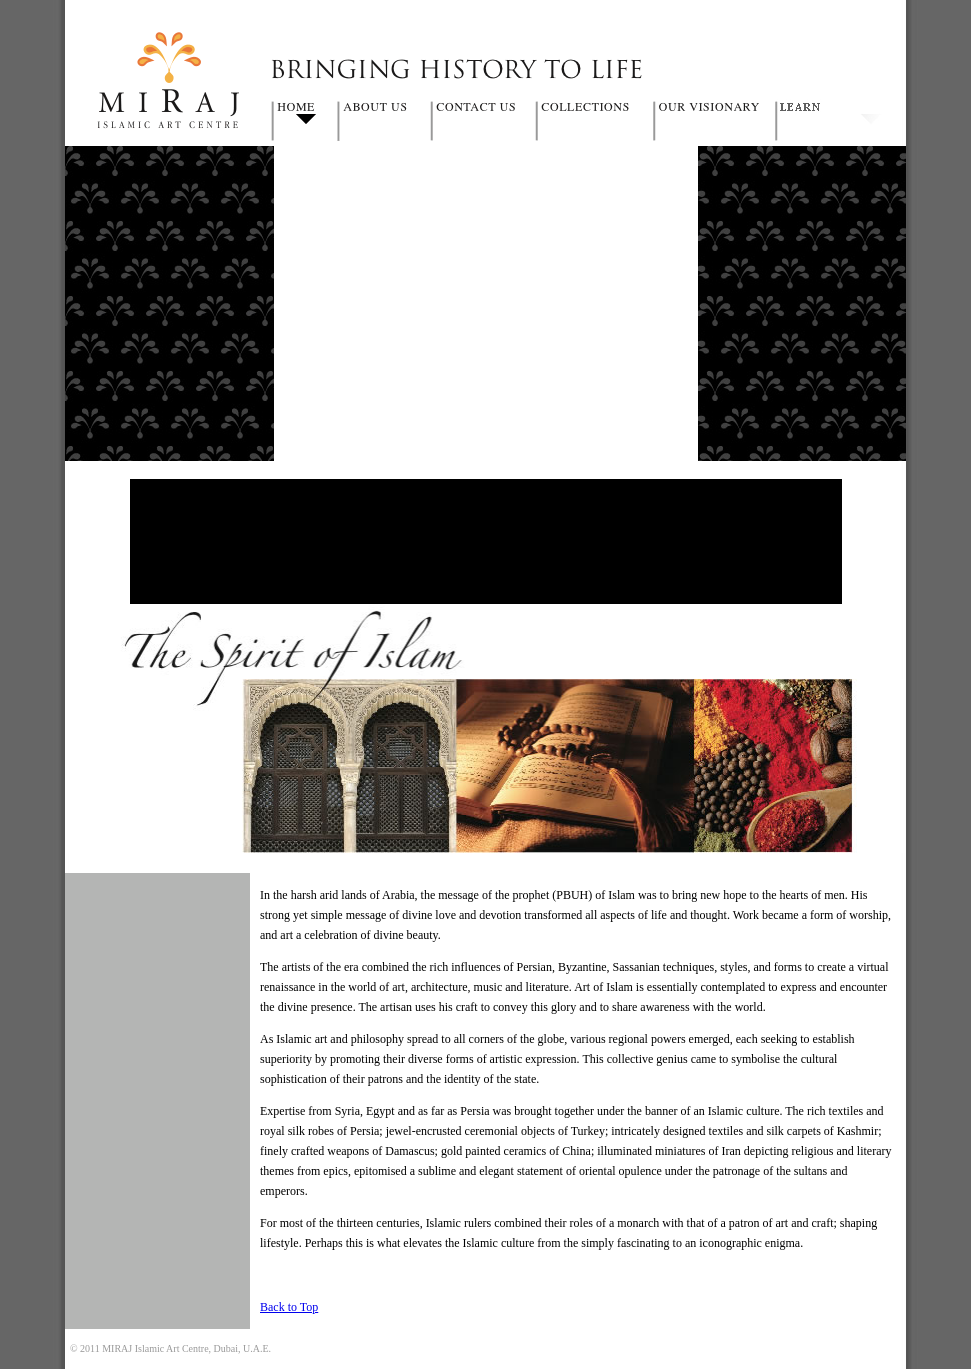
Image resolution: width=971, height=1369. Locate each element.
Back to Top (289, 1307)
